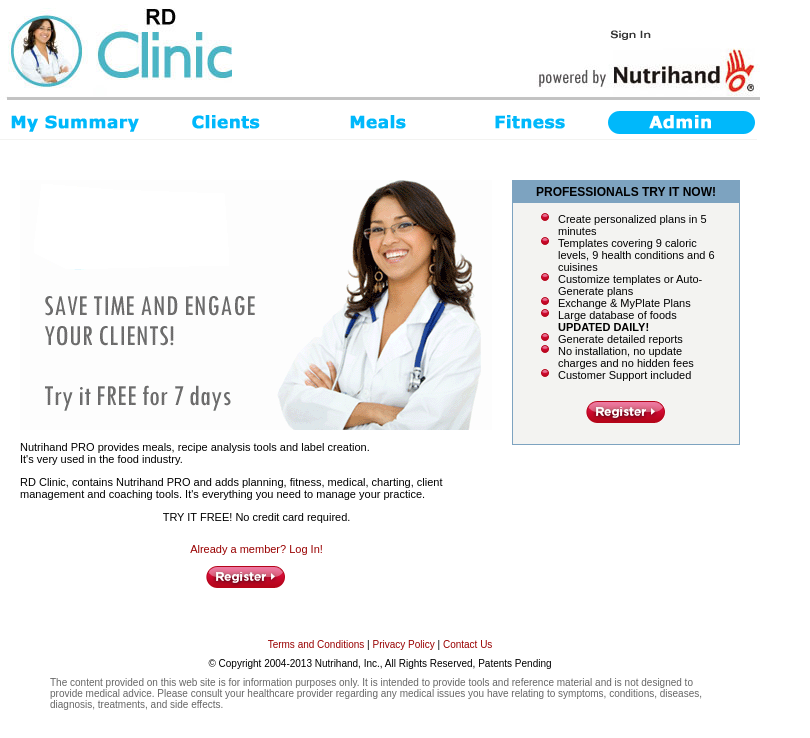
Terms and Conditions (316, 644)
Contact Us (467, 644)
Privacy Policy (404, 644)
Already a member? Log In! (256, 549)
